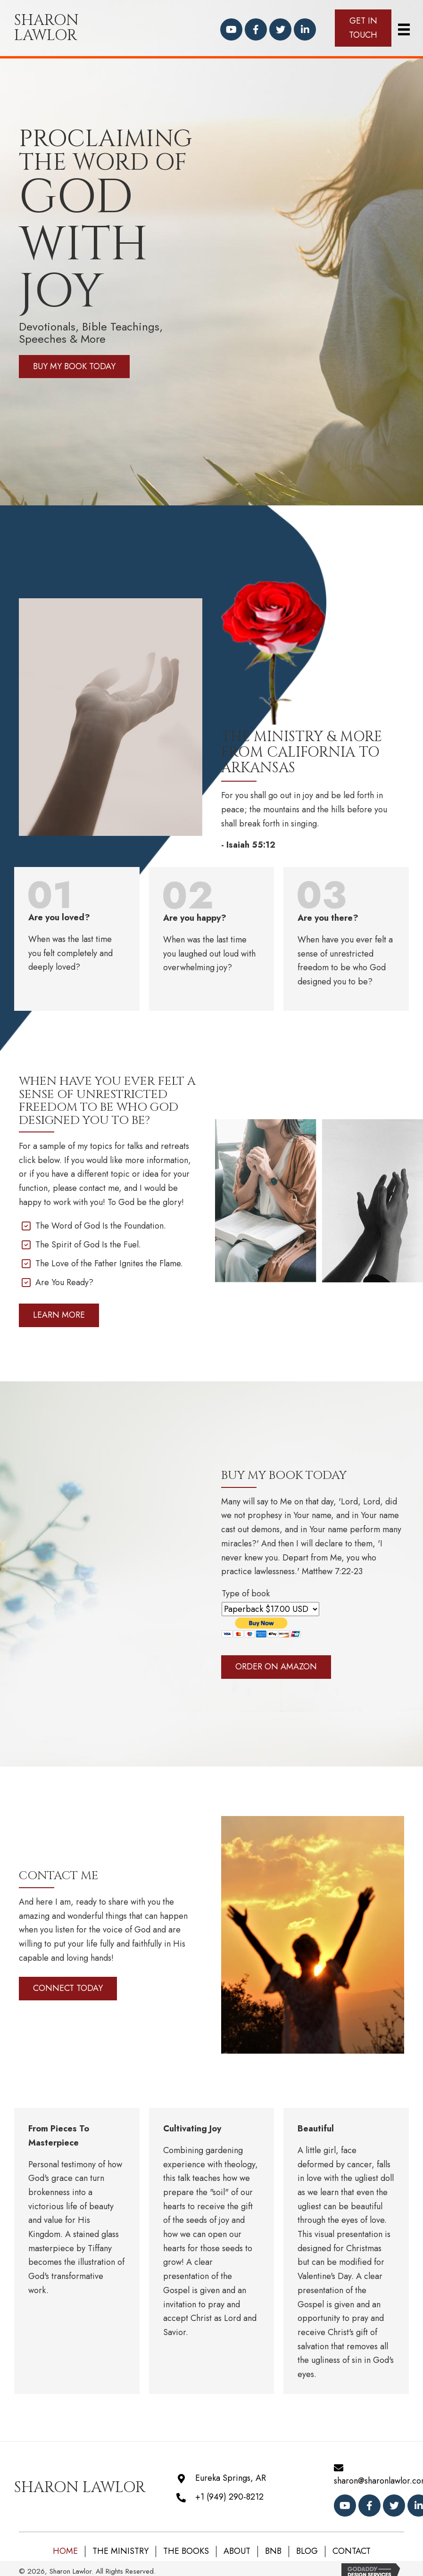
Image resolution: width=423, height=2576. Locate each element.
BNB (273, 2551)
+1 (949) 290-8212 (229, 2497)
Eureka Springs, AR (230, 2478)
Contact (351, 2551)
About (237, 2551)
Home (65, 2551)
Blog (307, 2551)
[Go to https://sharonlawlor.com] (71, 28)
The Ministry (120, 2551)
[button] (231, 29)
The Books (186, 2551)
